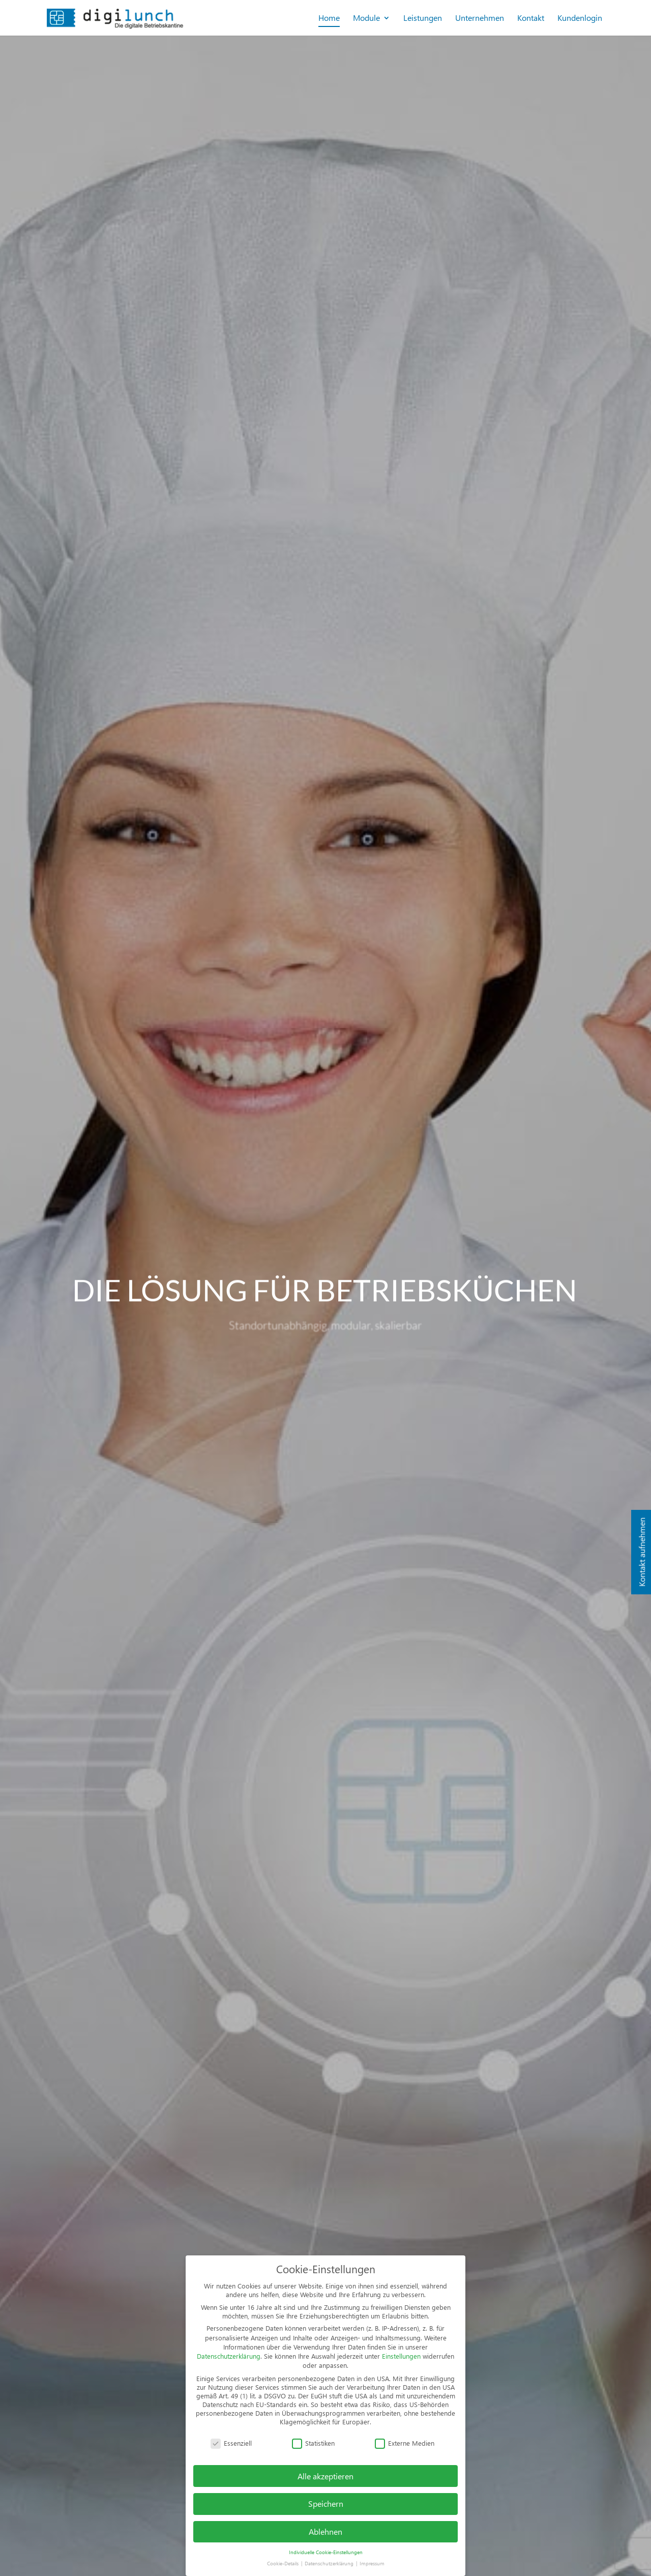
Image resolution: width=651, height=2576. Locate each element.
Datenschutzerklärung (228, 2356)
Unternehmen (479, 18)
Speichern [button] (325, 2503)
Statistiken (313, 2443)
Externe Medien (404, 2443)
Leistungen (422, 18)
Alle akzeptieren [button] (325, 2476)
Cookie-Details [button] (283, 2563)
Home (329, 18)
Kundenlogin (579, 18)
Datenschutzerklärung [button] (330, 2563)
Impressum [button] (372, 2563)
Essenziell (231, 2443)
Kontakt (530, 18)
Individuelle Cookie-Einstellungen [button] (326, 2552)
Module (366, 18)
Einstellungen (401, 2356)
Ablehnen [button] (325, 2531)
